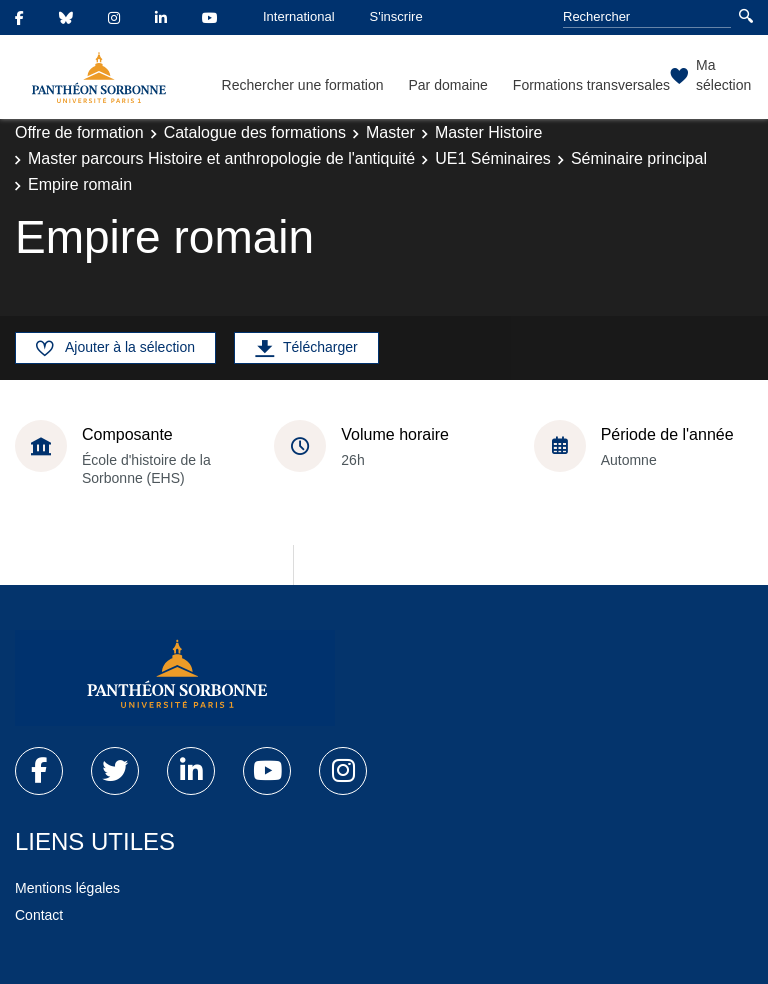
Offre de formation (79, 132)
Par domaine (447, 85)
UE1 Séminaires (493, 158)
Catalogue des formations (255, 132)
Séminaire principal (639, 158)
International (299, 16)
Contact (39, 915)
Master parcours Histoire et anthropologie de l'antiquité (221, 158)
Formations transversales (591, 85)
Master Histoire (489, 132)
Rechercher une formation (303, 85)
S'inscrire (396, 16)
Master (390, 132)
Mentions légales (67, 888)
